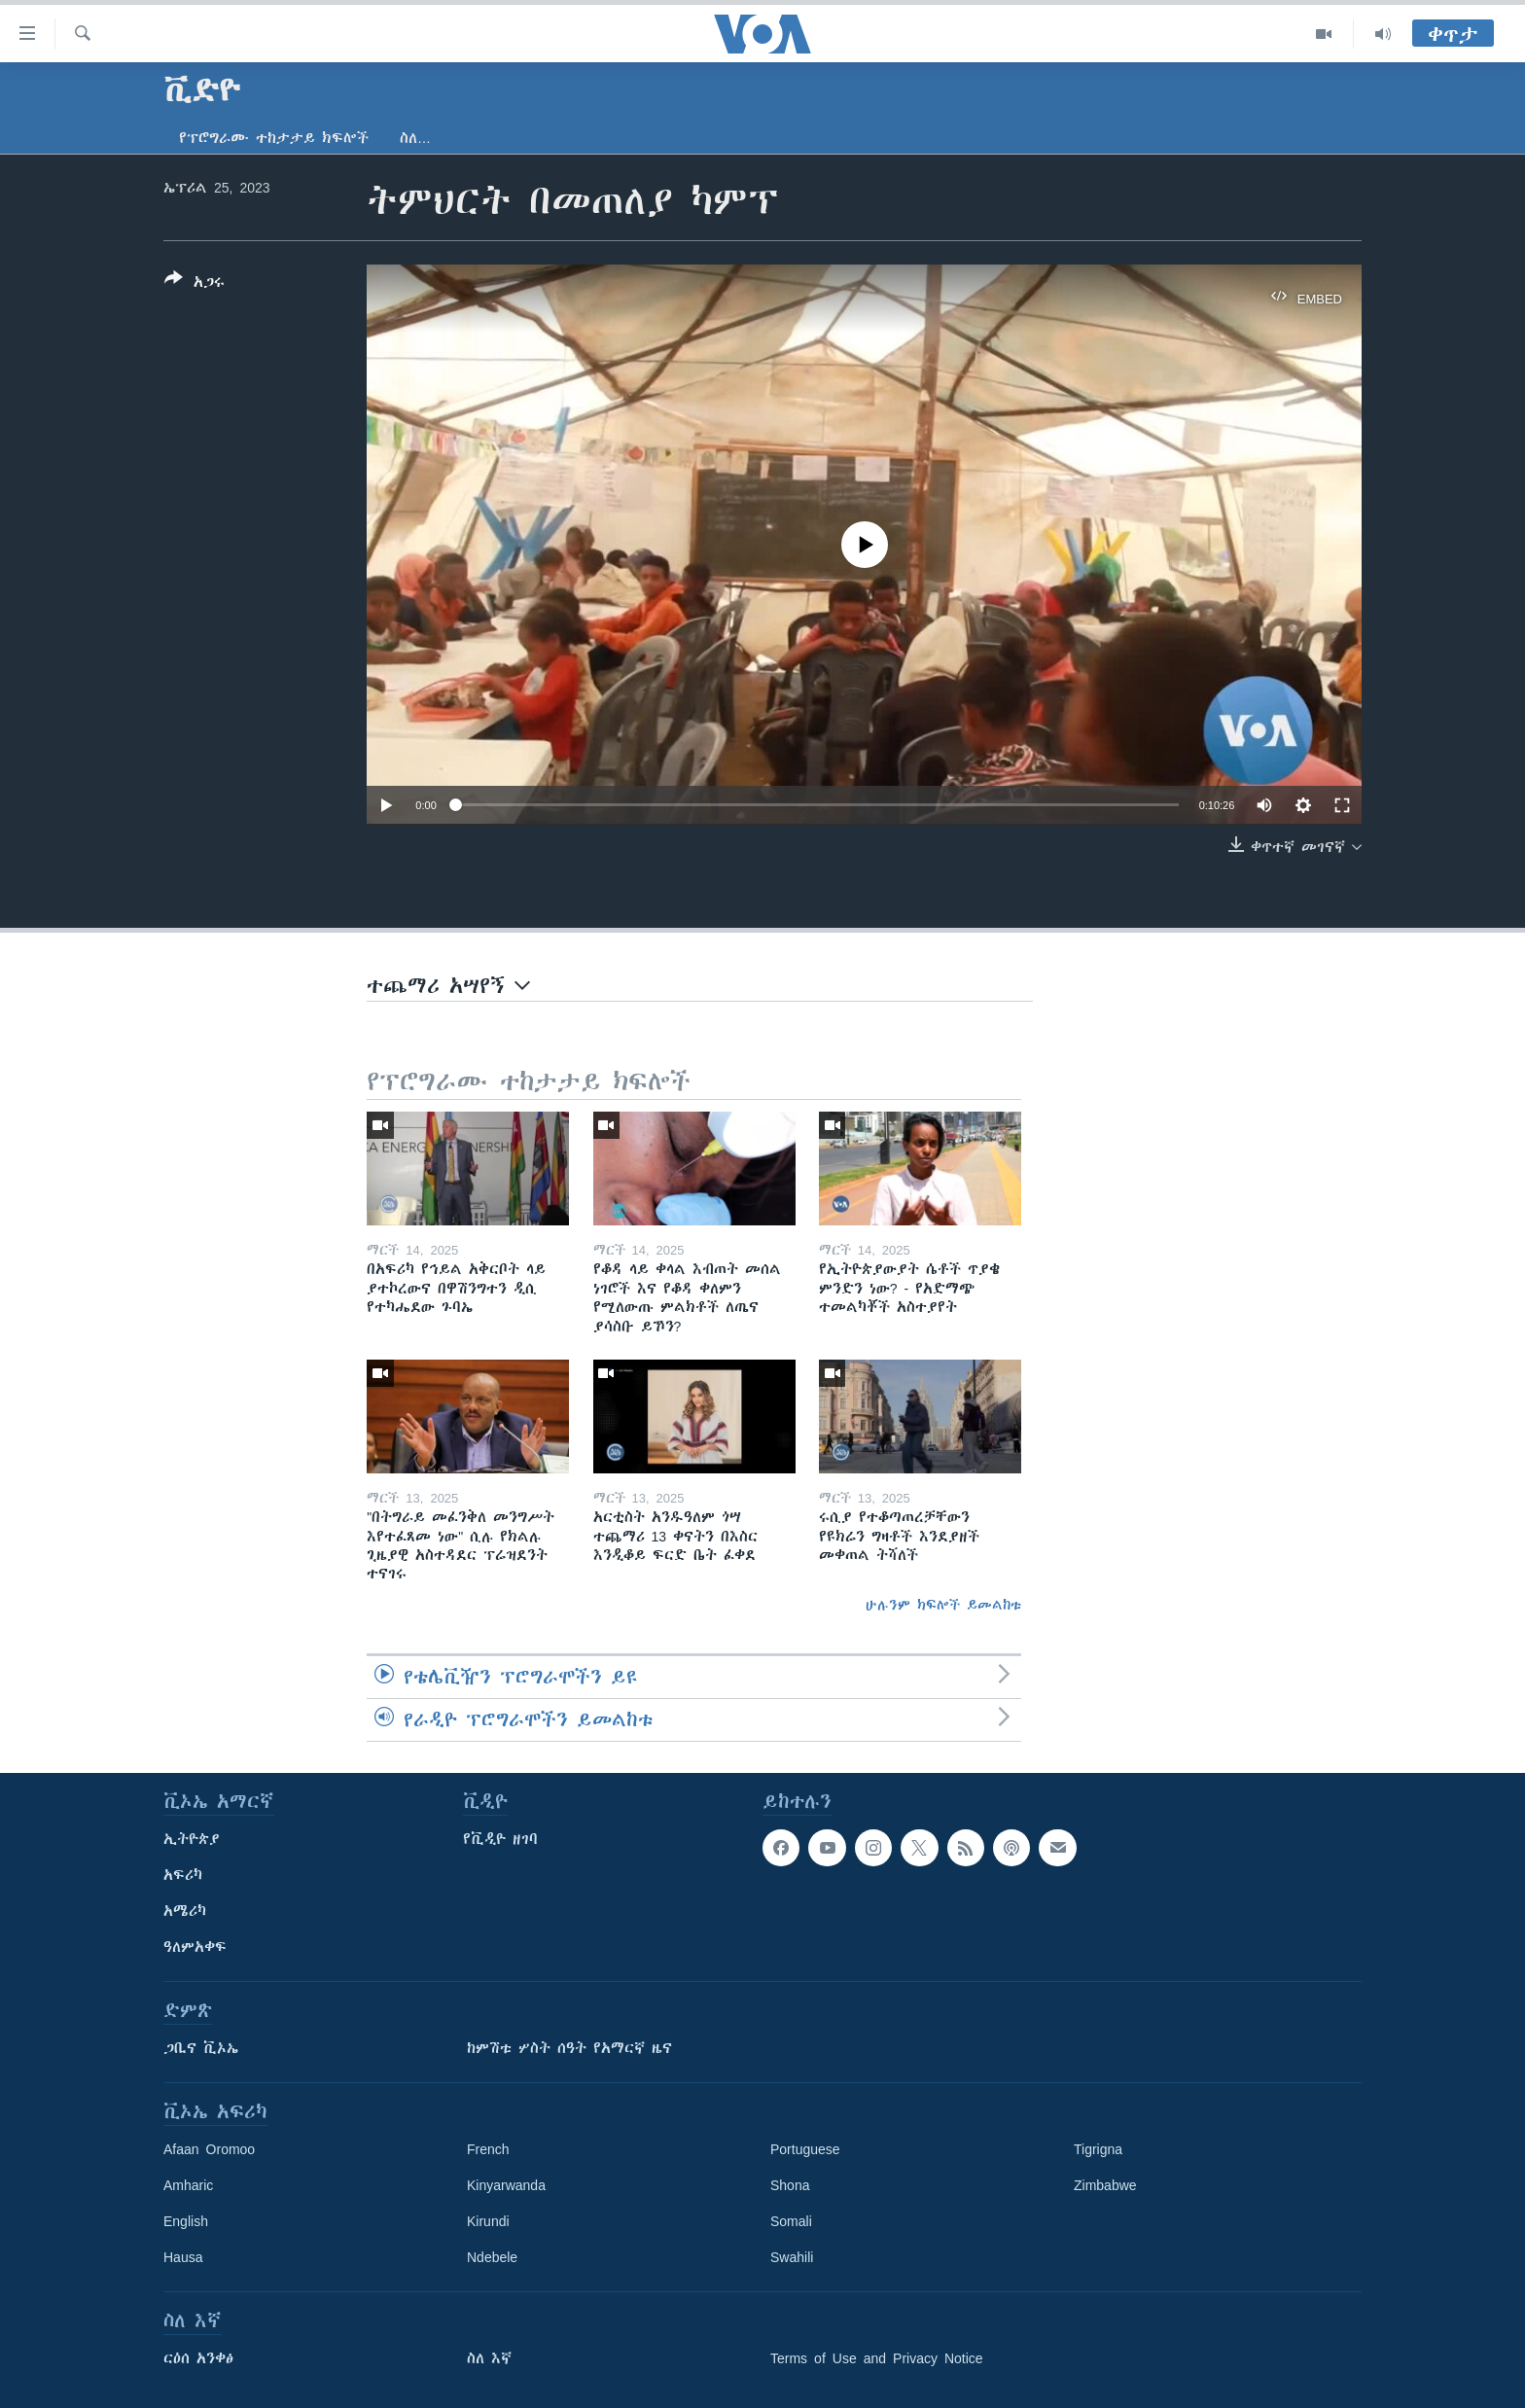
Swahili (791, 2257)
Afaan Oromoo (209, 2149)
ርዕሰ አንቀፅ (198, 2358)
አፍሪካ (182, 1875)
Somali (791, 2221)
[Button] (194, 284)
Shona (789, 2185)
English (185, 2221)
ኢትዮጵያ (191, 1839)
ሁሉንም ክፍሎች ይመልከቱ (943, 1604)
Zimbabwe (1105, 2185)
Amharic (188, 2185)
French (488, 2149)
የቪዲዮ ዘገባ (500, 1839)
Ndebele (492, 2257)
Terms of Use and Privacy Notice (876, 2358)
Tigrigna (1098, 2149)
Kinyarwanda (506, 2185)
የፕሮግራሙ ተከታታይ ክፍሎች (274, 138)
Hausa (182, 2257)
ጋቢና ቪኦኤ (200, 2048)
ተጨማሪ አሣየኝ (448, 986)
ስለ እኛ (489, 2358)
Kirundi (488, 2221)
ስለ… (415, 138)
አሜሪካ (184, 1911)
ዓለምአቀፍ (195, 1947)
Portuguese (805, 2149)
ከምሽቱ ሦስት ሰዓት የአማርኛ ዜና (569, 2048)
